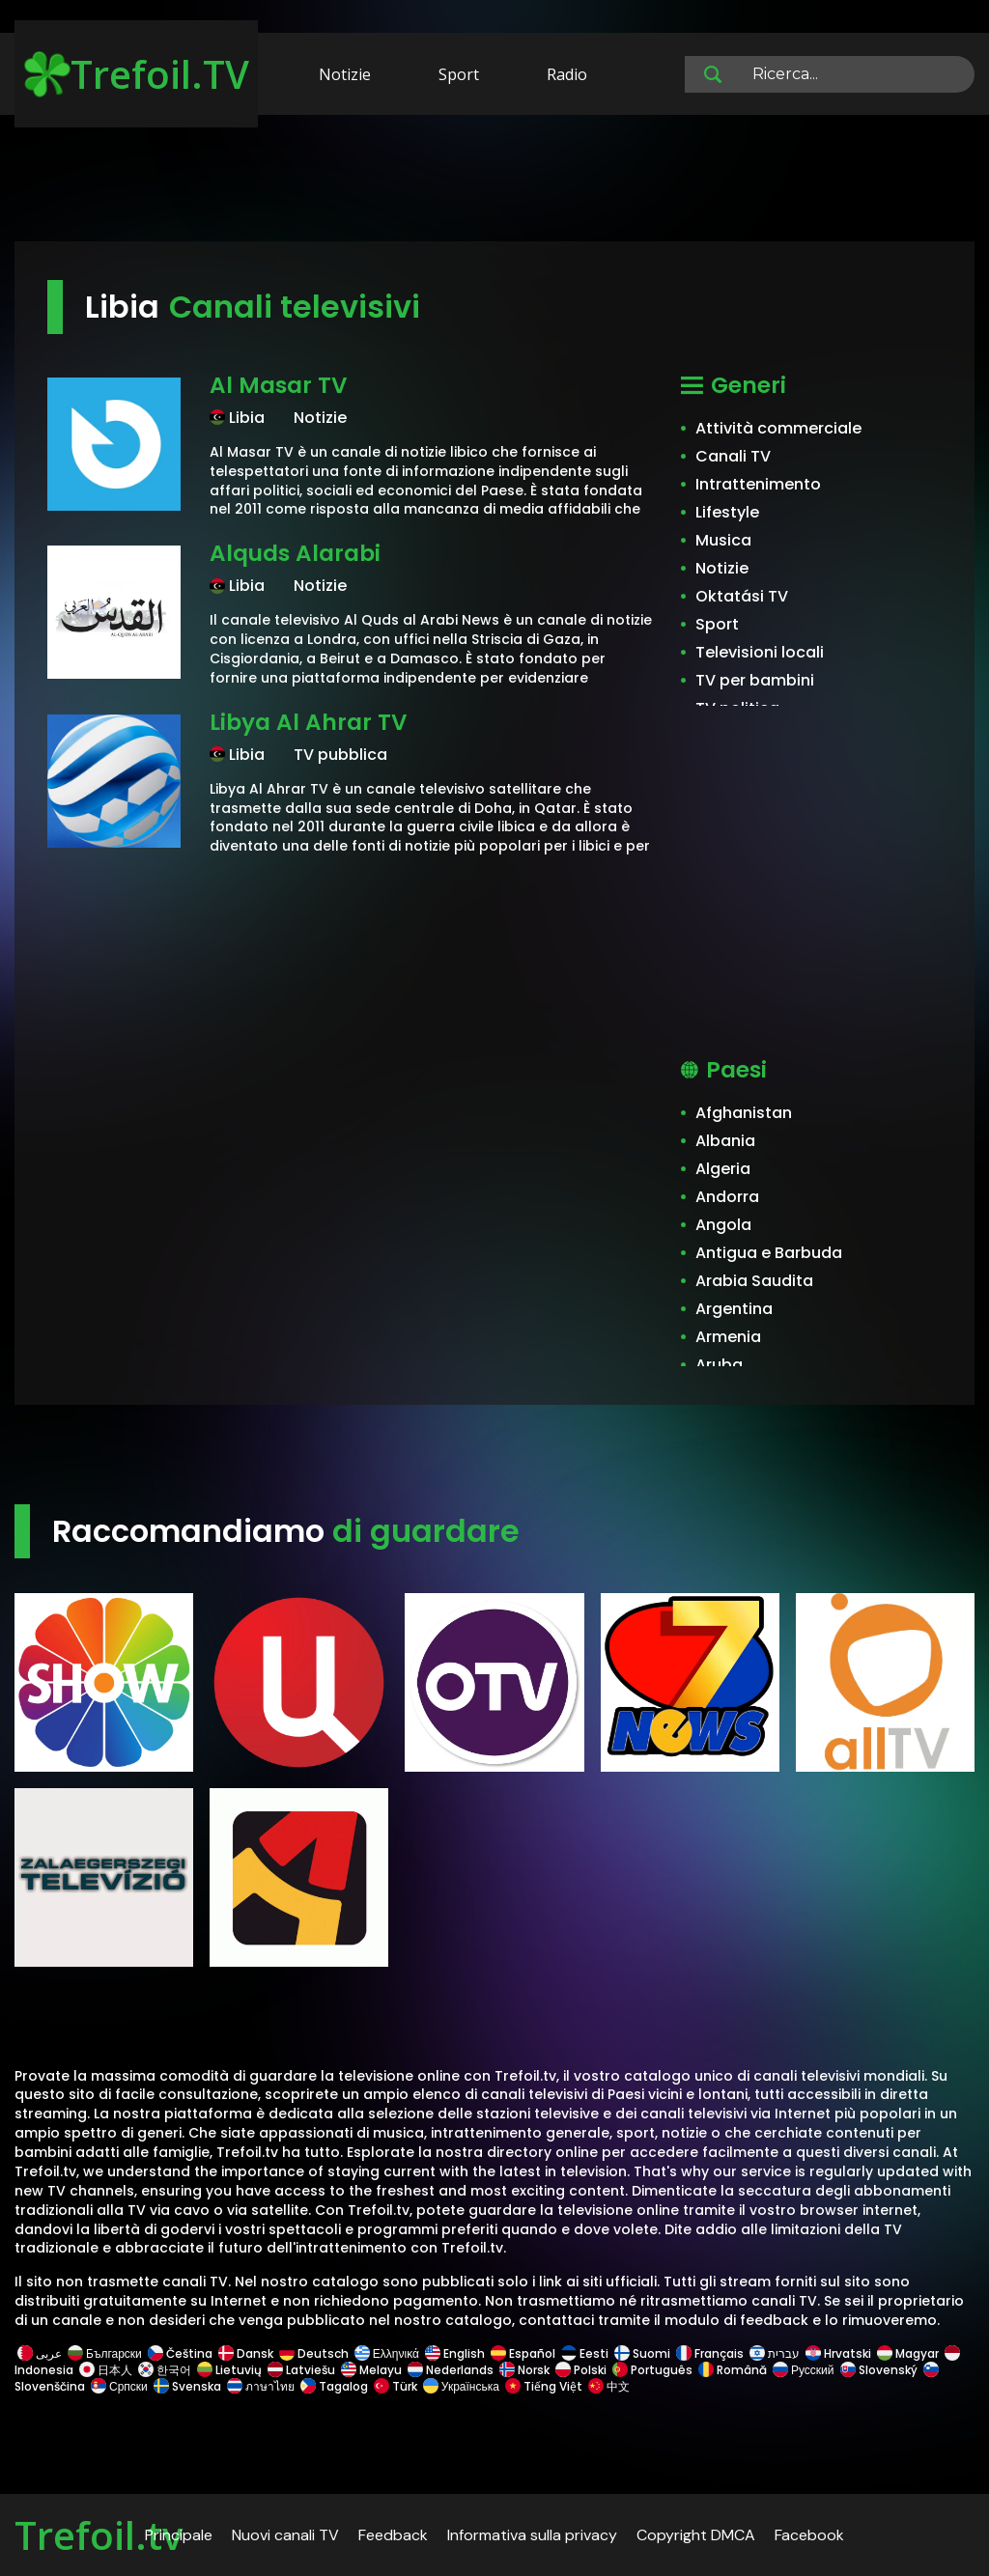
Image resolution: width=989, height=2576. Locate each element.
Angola (723, 1225)
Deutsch (314, 2353)
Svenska (187, 2386)
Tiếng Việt (543, 2386)
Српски (119, 2386)
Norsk (524, 2370)
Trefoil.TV (136, 73)
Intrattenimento (758, 484)
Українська (461, 2386)
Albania (725, 1141)
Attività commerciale (778, 428)
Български (105, 2353)
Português (652, 2370)
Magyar (908, 2353)
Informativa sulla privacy (532, 2535)
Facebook (809, 2535)
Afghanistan (743, 1113)
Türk (395, 2386)
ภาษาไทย (260, 2386)
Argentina (734, 1309)
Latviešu (301, 2370)
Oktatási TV (741, 596)
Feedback (393, 2535)
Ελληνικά (387, 2353)
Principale (178, 2535)
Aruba (719, 1365)
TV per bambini (754, 680)
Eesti (584, 2353)
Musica (723, 540)
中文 (607, 2386)
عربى (39, 2353)
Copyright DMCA (695, 2535)
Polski (580, 2370)
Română (732, 2370)
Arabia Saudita (754, 1281)
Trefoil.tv (98, 2535)
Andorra (727, 1197)
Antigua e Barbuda (768, 1253)
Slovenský (878, 2370)
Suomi (642, 2353)
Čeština (180, 2353)
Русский (803, 2370)
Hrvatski (838, 2353)
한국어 (164, 2370)
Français (710, 2353)
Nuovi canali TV (285, 2535)
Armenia (728, 1337)
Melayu (371, 2370)
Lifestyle (727, 512)
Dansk (245, 2353)
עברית (775, 2353)
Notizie (345, 74)
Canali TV (733, 456)
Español (523, 2353)
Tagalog (334, 2386)
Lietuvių (229, 2370)
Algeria (722, 1169)
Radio (567, 74)
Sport (458, 74)
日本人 (105, 2370)
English (455, 2353)
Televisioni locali (759, 652)
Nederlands (450, 2370)
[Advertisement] (494, 181)
